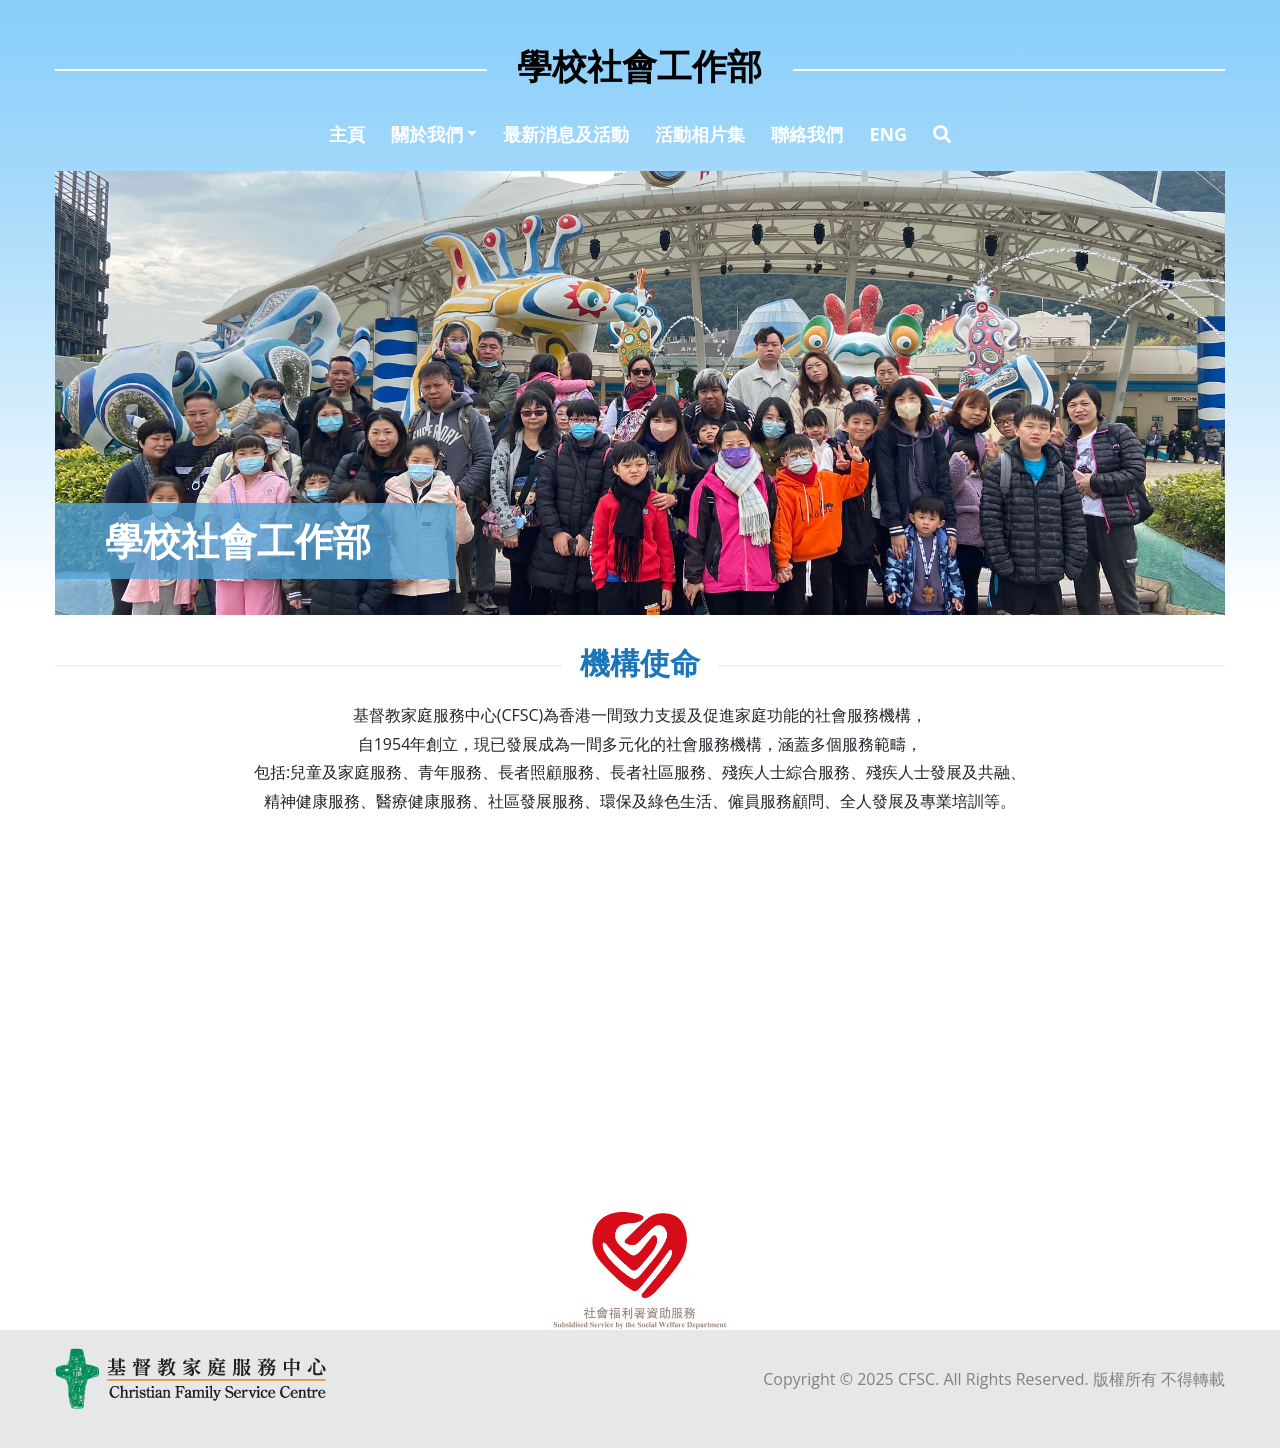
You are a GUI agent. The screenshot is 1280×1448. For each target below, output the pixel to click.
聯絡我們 (807, 134)
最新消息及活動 (566, 134)
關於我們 (427, 134)
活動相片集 (700, 134)
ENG (888, 134)
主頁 (347, 134)
